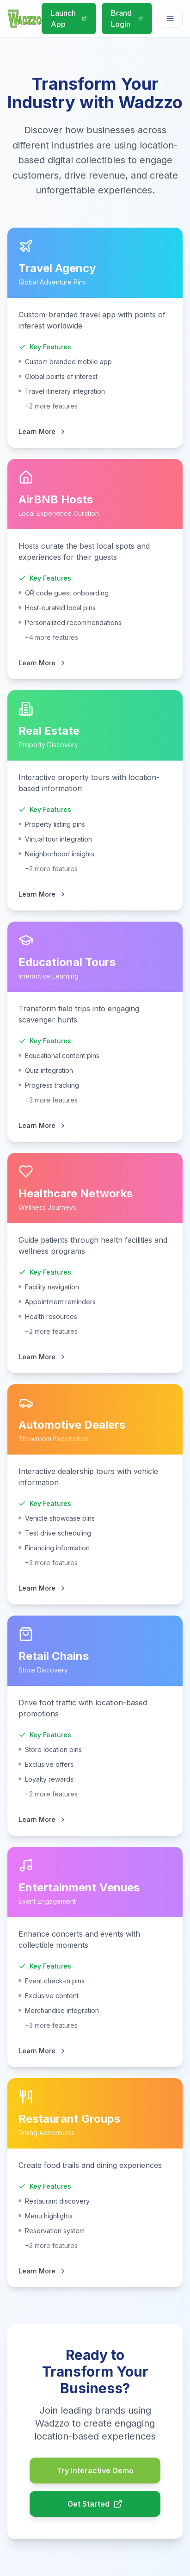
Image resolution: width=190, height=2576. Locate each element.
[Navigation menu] (170, 18)
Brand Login (127, 18)
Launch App (69, 18)
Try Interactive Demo (95, 2470)
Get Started (95, 2503)
